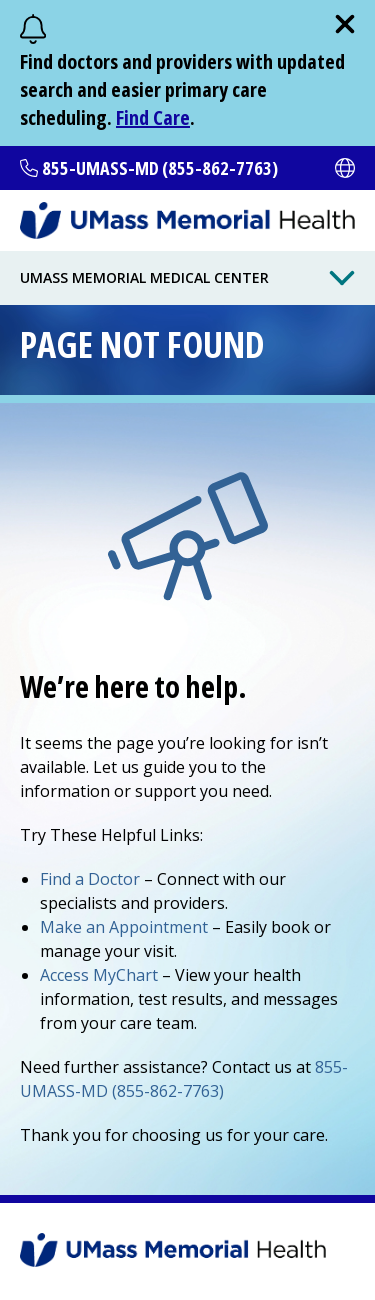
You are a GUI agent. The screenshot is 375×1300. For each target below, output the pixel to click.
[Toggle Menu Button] (342, 278)
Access (99, 975)
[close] (345, 24)
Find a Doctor (90, 879)
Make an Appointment (124, 927)
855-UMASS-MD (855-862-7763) (160, 168)
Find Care (153, 117)
